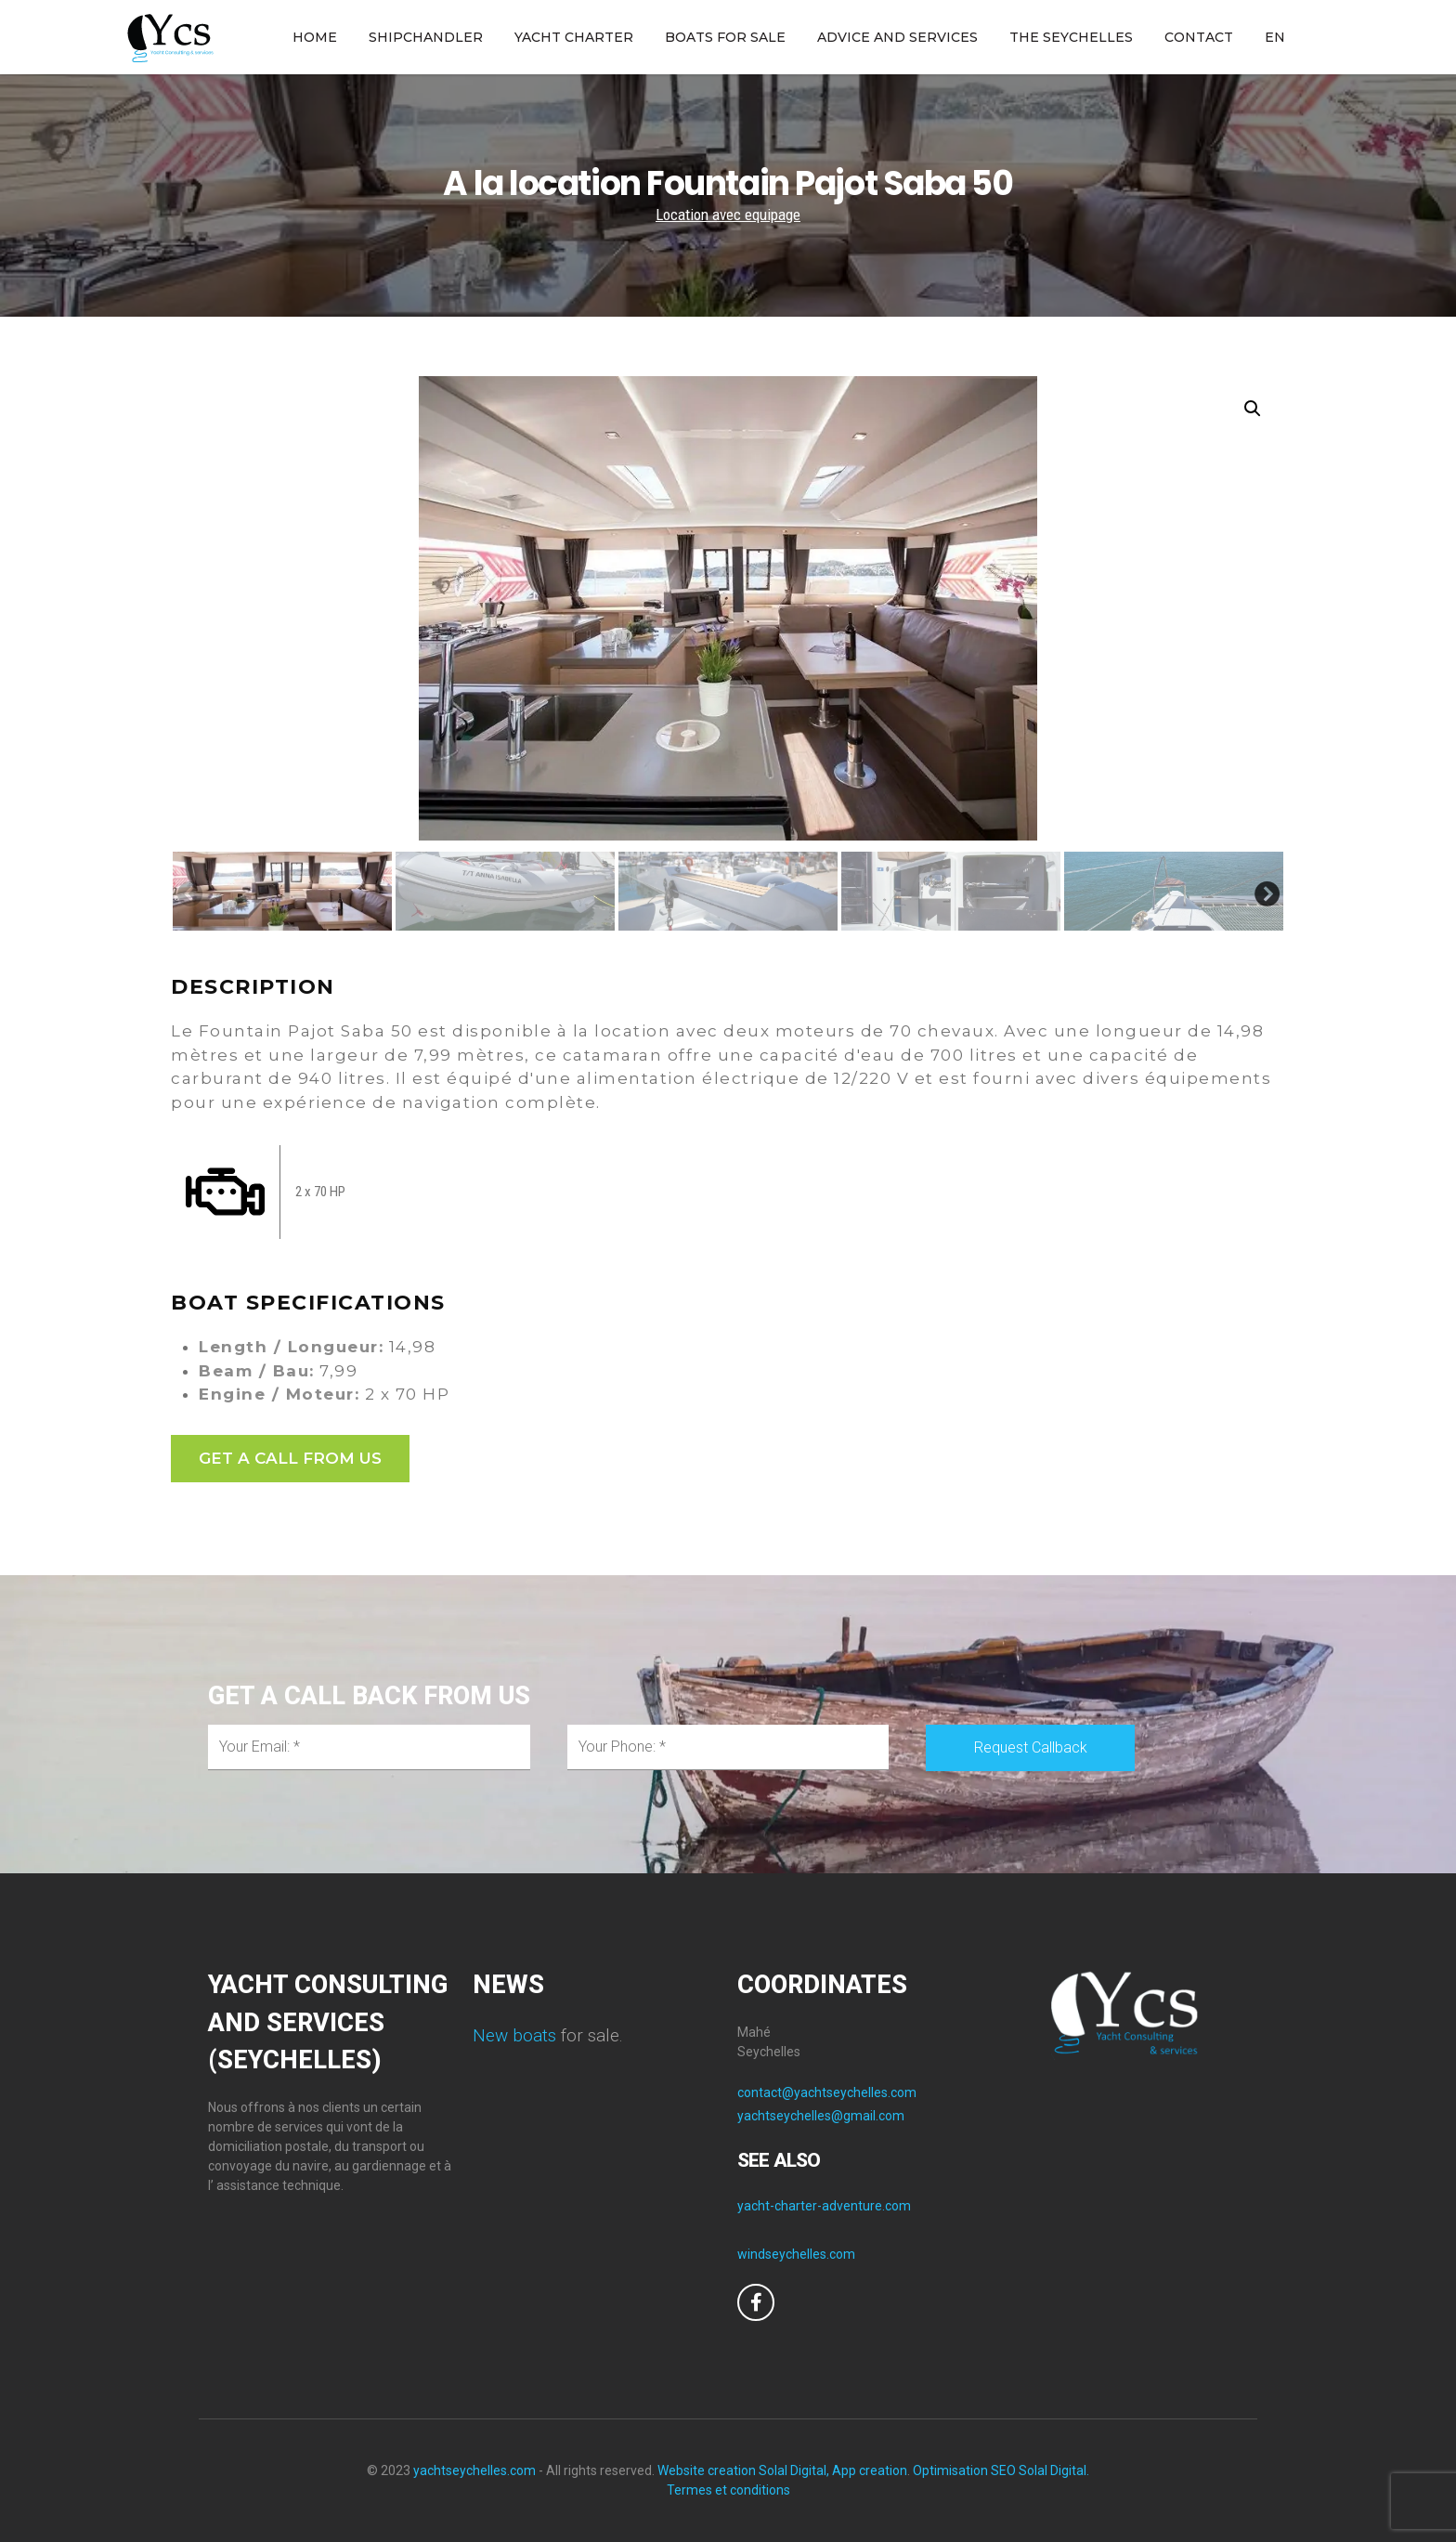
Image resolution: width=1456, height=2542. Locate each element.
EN (1275, 37)
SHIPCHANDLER (426, 37)
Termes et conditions (728, 2490)
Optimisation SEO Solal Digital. (1001, 2470)
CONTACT (1198, 37)
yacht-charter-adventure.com (824, 2205)
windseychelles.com (796, 2254)
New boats (514, 2035)
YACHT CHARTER (573, 37)
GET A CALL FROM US (290, 1458)
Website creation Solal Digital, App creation (782, 2470)
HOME (314, 37)
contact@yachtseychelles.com (826, 2092)
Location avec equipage (728, 214)
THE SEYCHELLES (1071, 37)
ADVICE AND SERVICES (897, 37)
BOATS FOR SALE (725, 37)
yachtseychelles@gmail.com (820, 2115)
